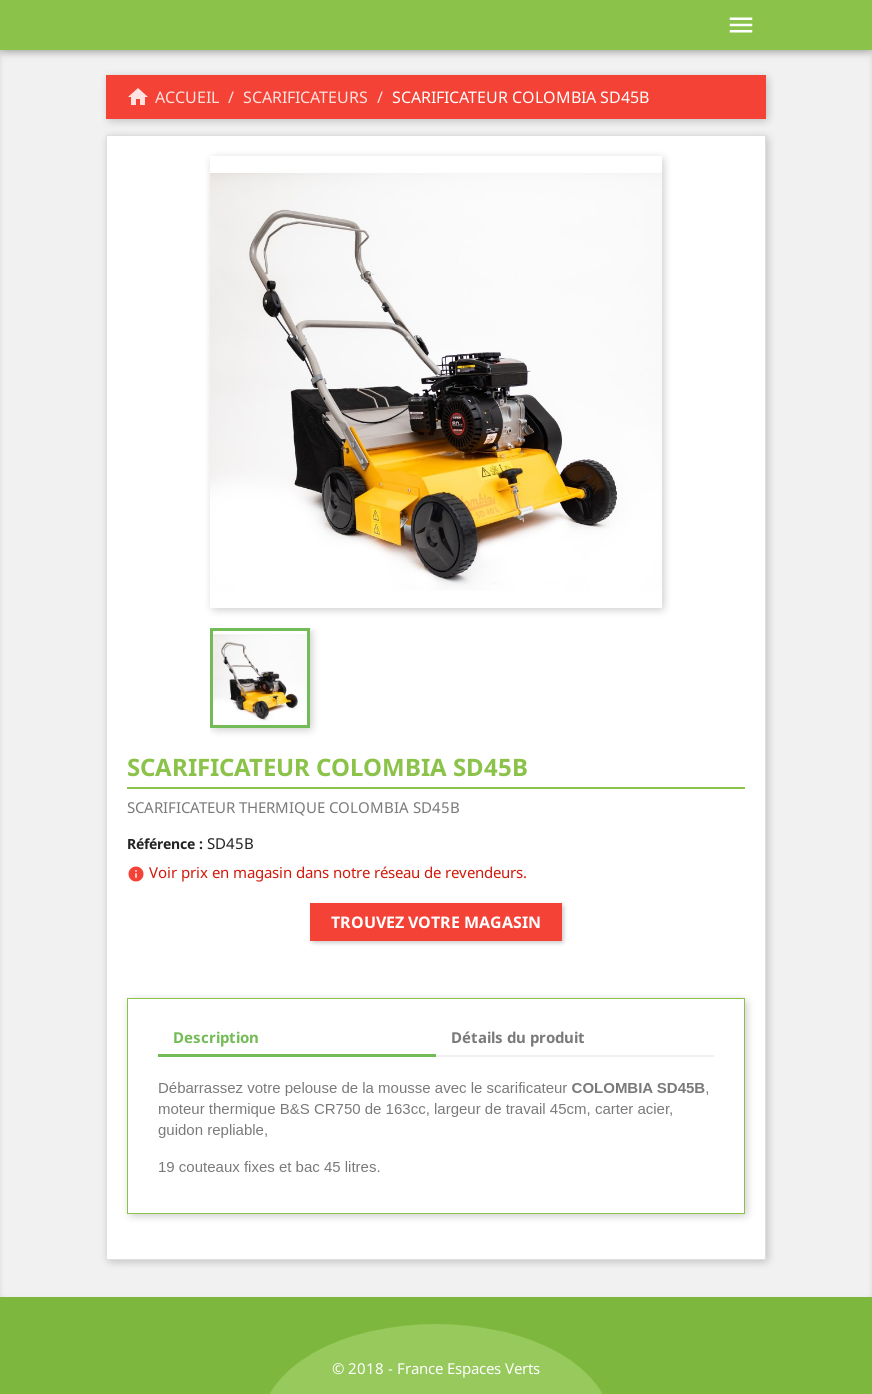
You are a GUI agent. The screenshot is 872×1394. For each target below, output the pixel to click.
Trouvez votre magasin (436, 922)
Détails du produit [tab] (518, 1037)
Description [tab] (216, 1037)
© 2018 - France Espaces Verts (436, 1368)
